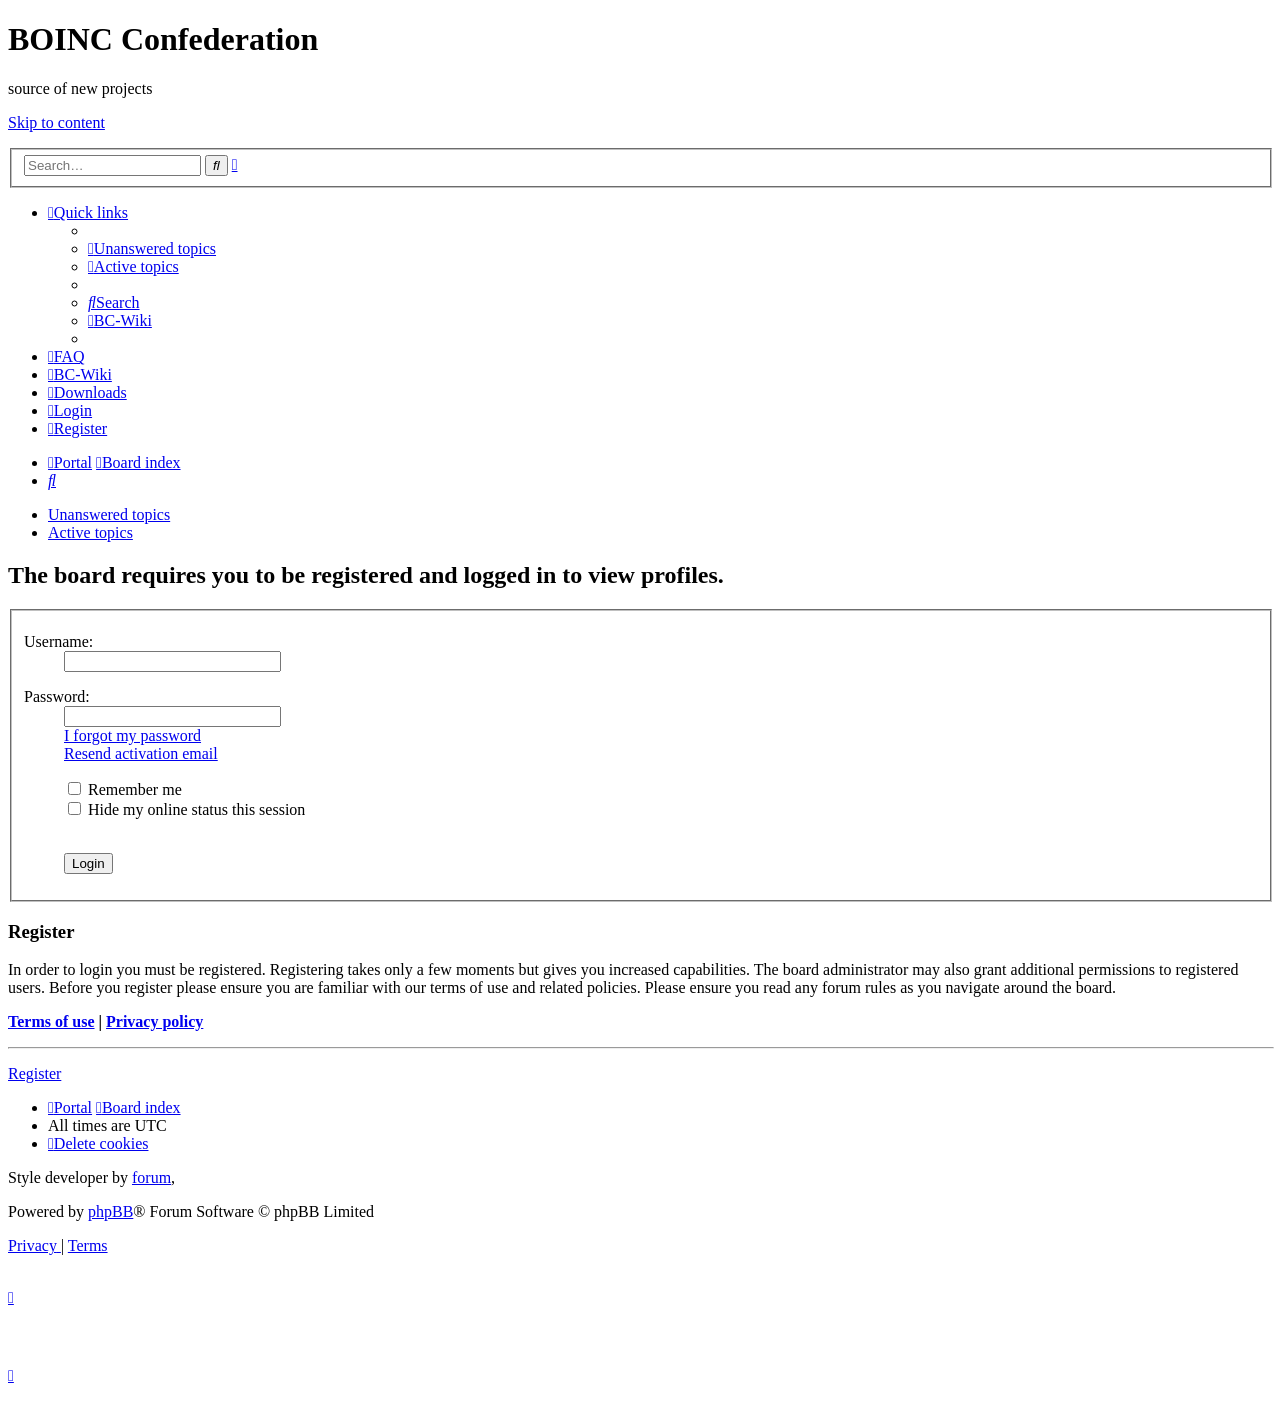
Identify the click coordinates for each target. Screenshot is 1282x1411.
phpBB (110, 1211)
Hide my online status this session (186, 809)
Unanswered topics (109, 514)
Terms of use (51, 1021)
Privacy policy (154, 1021)
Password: (57, 696)
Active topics (90, 532)
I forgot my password (132, 735)
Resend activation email (141, 753)
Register (34, 1073)
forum (151, 1177)
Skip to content (56, 122)
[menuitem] (152, 248)
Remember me (125, 789)
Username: (58, 641)
